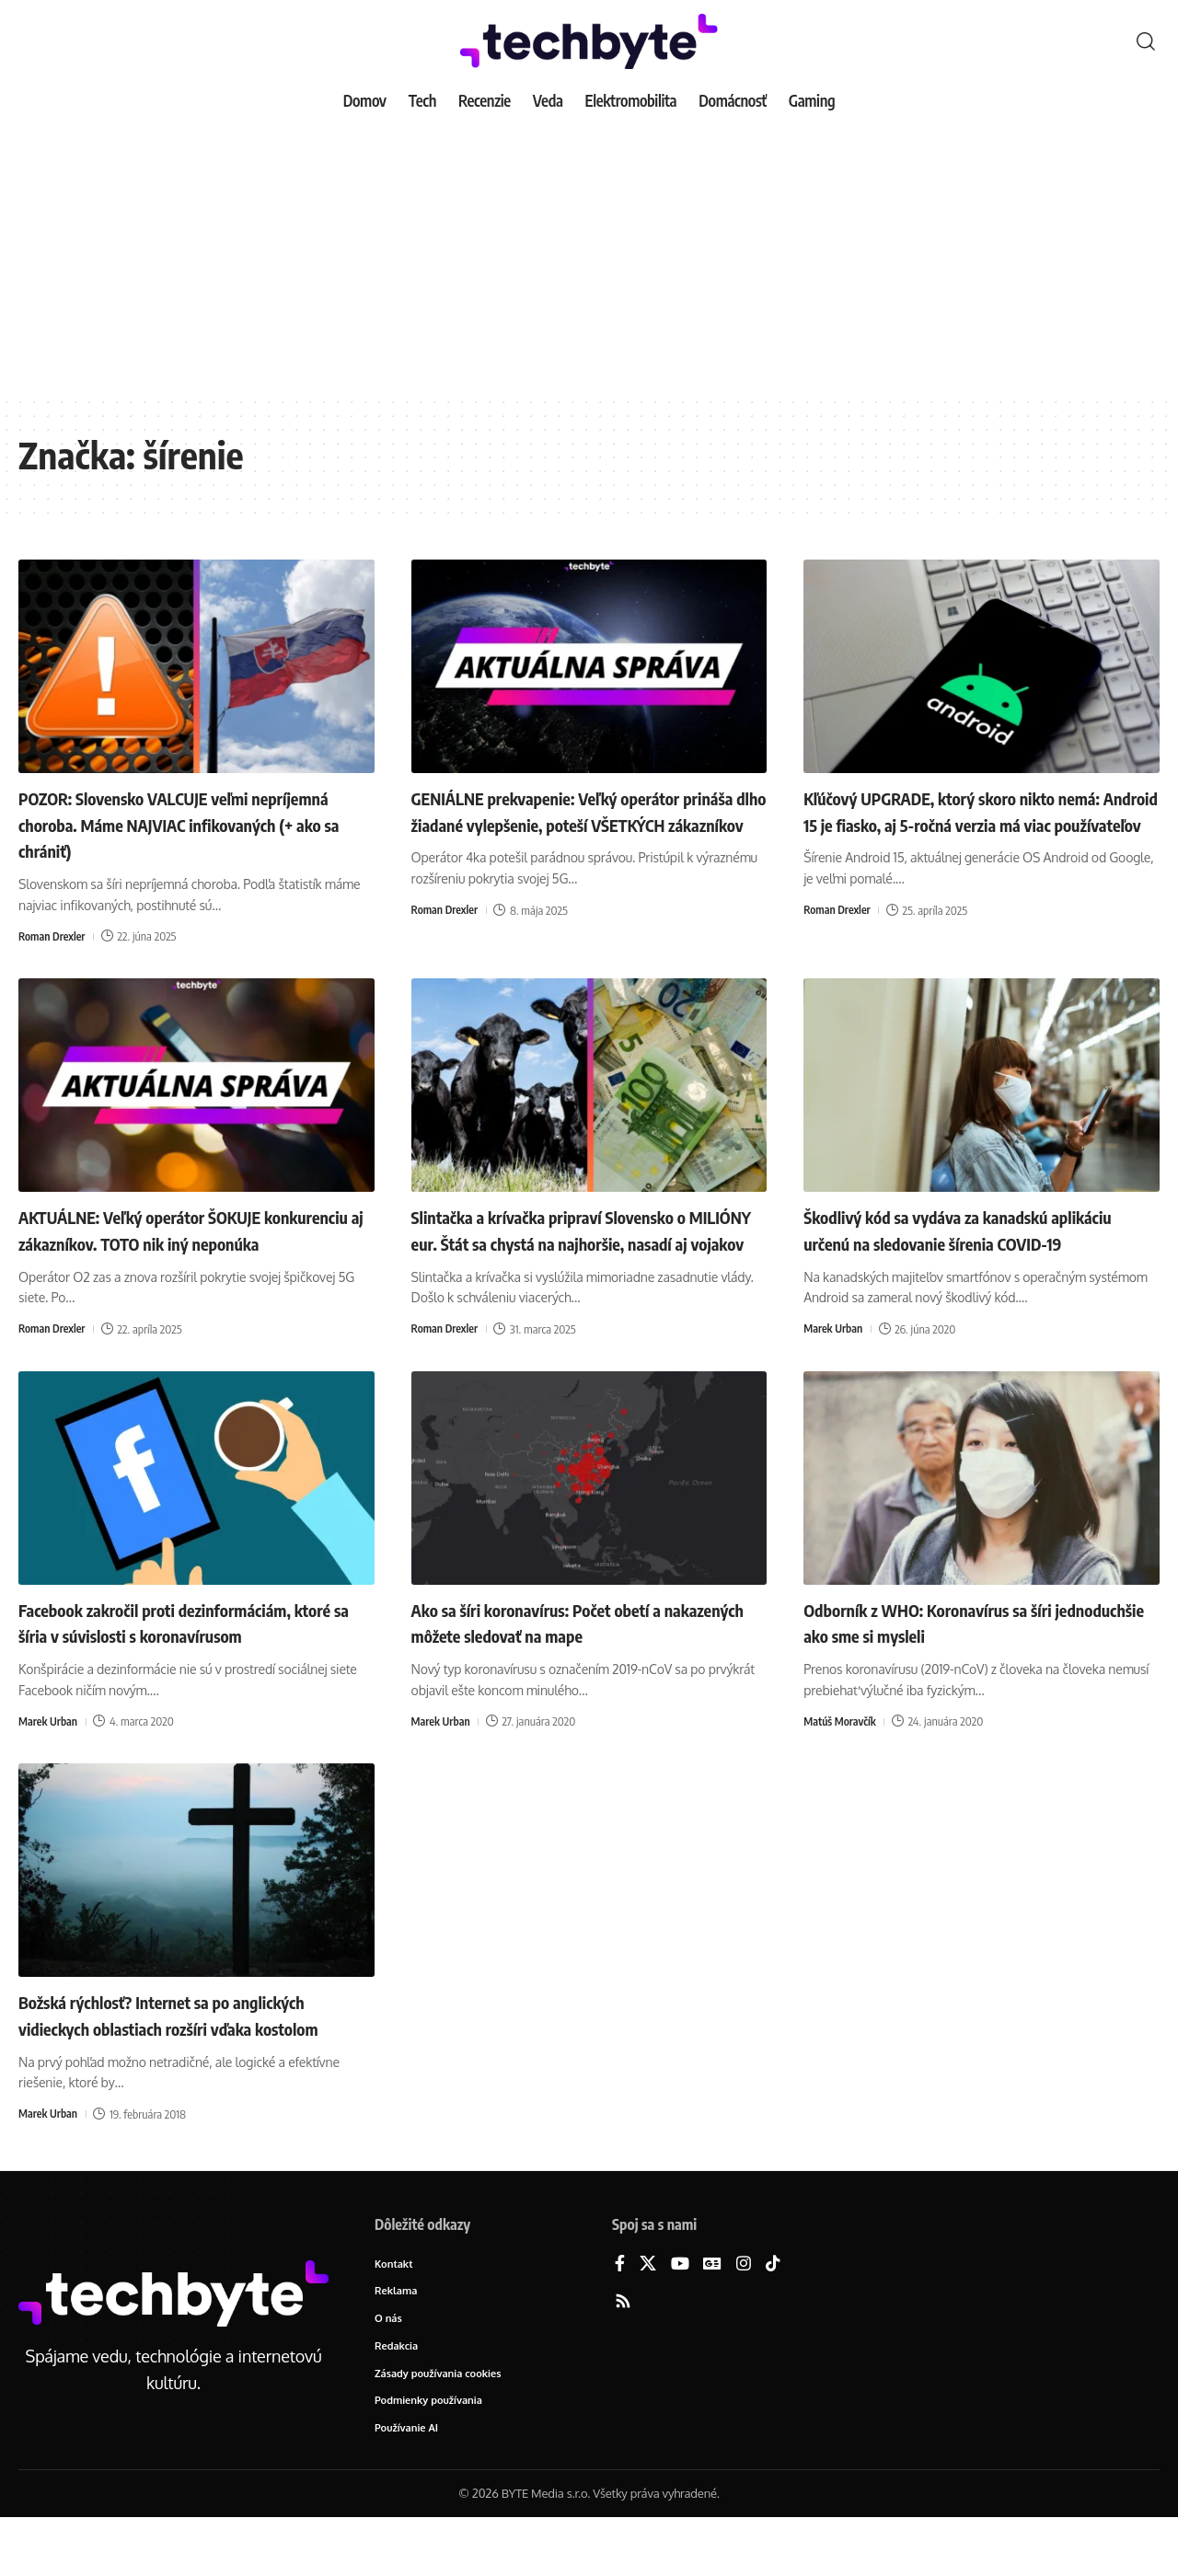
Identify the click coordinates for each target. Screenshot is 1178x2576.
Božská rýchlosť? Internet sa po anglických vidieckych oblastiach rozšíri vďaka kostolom (194, 2053)
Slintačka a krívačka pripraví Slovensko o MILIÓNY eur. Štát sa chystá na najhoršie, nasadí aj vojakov (582, 1242)
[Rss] (623, 2353)
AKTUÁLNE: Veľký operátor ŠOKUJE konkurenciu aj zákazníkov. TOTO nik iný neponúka (185, 1242)
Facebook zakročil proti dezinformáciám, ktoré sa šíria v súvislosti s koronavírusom (191, 1647)
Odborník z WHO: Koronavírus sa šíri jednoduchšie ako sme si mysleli (955, 1647)
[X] (648, 2315)
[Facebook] (620, 2315)
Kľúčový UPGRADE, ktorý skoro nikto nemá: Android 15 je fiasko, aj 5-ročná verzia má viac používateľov (957, 823)
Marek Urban (834, 1354)
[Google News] (712, 2315)
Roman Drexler (53, 936)
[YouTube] (680, 2315)
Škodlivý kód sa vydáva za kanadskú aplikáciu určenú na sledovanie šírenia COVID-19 (959, 1242)
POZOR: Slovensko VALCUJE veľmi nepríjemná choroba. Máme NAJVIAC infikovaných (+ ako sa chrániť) (170, 823)
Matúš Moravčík (842, 1746)
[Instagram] (743, 2315)
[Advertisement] (589, 258)
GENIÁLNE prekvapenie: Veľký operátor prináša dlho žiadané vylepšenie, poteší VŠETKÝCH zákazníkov (576, 823)
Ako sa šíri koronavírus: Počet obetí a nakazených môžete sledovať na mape (567, 1647)
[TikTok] (773, 2315)
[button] (1146, 41)
